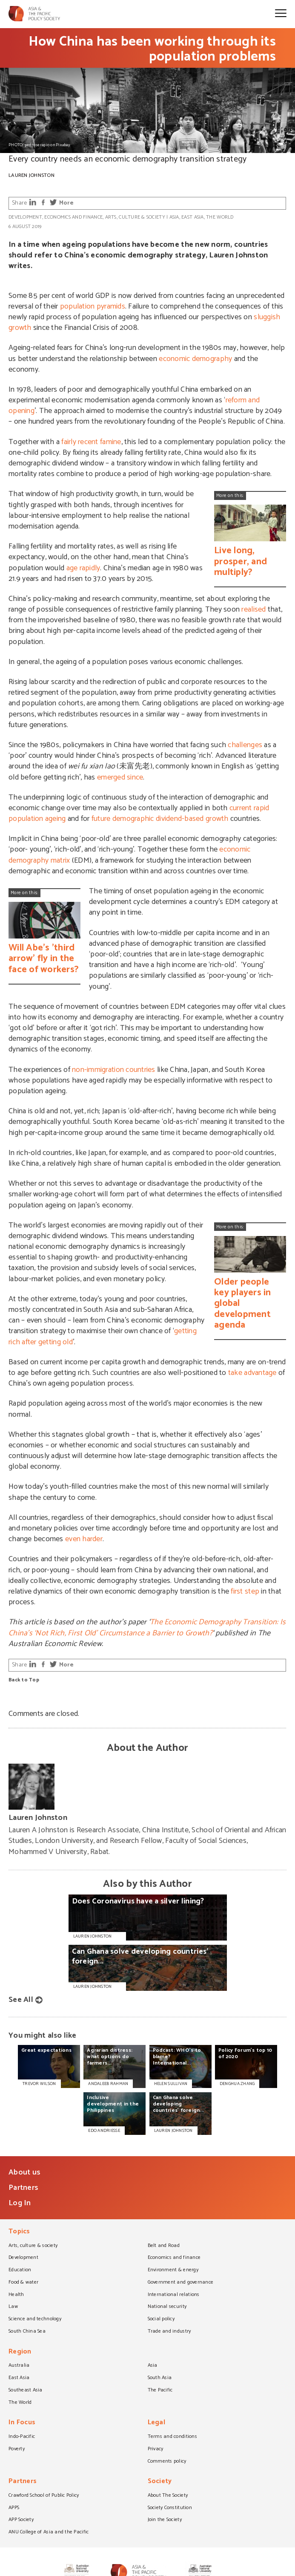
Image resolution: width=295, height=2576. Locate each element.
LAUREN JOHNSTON (173, 2130)
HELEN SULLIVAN (171, 2083)
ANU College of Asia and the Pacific (49, 2532)
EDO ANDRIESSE (104, 2130)
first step (245, 1591)
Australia (19, 2365)
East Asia (192, 217)
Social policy (161, 2319)
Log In (20, 2203)
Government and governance (181, 2282)
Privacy (155, 2449)
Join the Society (165, 2520)
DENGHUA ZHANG (237, 2083)
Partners (23, 2187)
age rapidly (83, 568)
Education (20, 2270)
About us (24, 2172)
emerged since (120, 777)
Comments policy (167, 2461)
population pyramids (92, 306)
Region (20, 2352)
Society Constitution (170, 2508)
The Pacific (160, 2390)
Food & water (23, 2282)
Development (25, 217)
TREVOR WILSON (39, 2083)
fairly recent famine (91, 442)
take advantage (252, 1372)
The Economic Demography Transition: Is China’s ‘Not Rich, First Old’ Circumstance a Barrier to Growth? (147, 1627)
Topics (19, 2232)
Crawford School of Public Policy (44, 2495)
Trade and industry (169, 2331)
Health (16, 2295)
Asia (174, 217)
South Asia (160, 2378)
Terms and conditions (172, 2437)
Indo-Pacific (22, 2437)
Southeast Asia (26, 2390)
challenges (245, 745)
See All (21, 1999)
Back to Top (24, 1680)
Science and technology (35, 2319)
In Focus (22, 2423)
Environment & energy (173, 2270)
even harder (84, 1539)
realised (253, 609)
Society (160, 2482)
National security (167, 2307)
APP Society (21, 2520)
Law (13, 2307)
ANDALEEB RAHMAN (108, 2083)
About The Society (168, 2495)
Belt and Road (164, 2246)
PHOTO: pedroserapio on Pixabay (39, 145)
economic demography (195, 358)
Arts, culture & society (135, 217)
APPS (14, 2508)
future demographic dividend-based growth (160, 818)
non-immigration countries (113, 1069)
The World (219, 217)
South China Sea (27, 2331)
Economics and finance (73, 217)
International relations (174, 2295)
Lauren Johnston (31, 175)
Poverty (17, 2449)
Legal (156, 2423)
